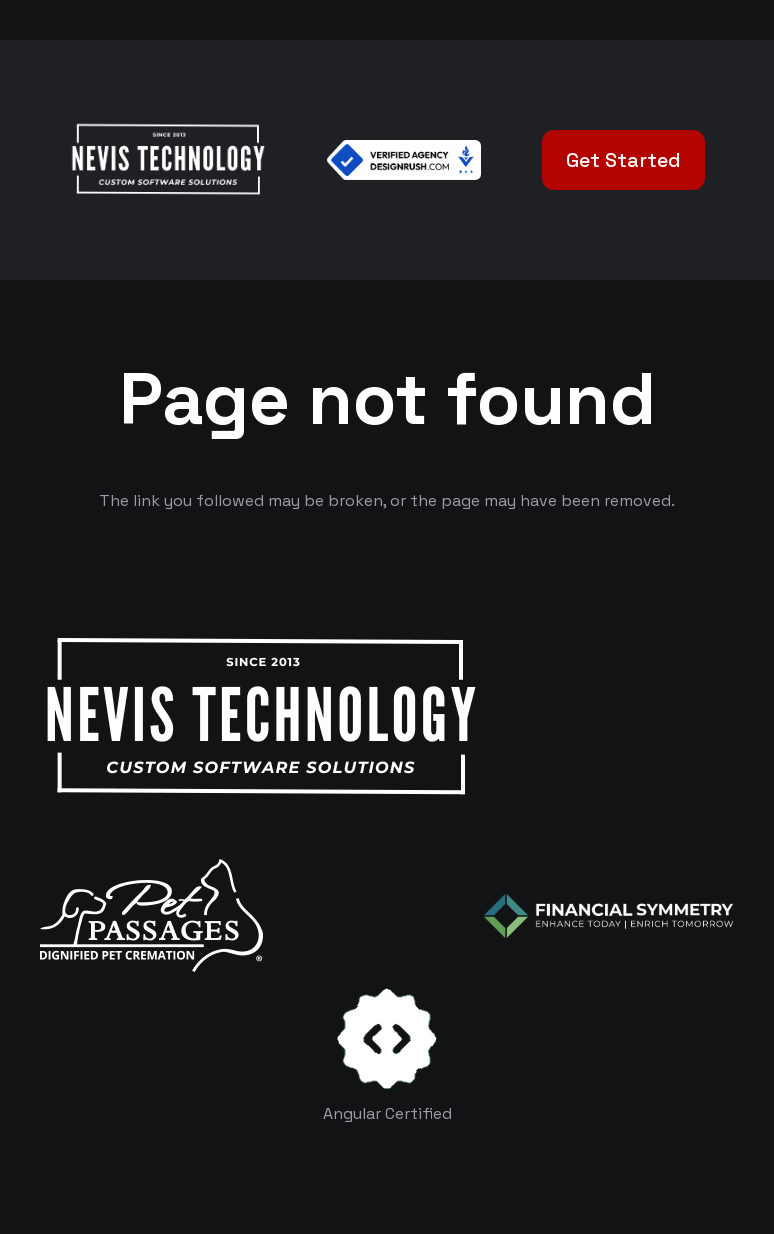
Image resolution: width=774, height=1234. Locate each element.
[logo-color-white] (609, 916)
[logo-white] (151, 915)
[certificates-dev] (387, 1038)
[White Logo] (167, 160)
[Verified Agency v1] (404, 160)
